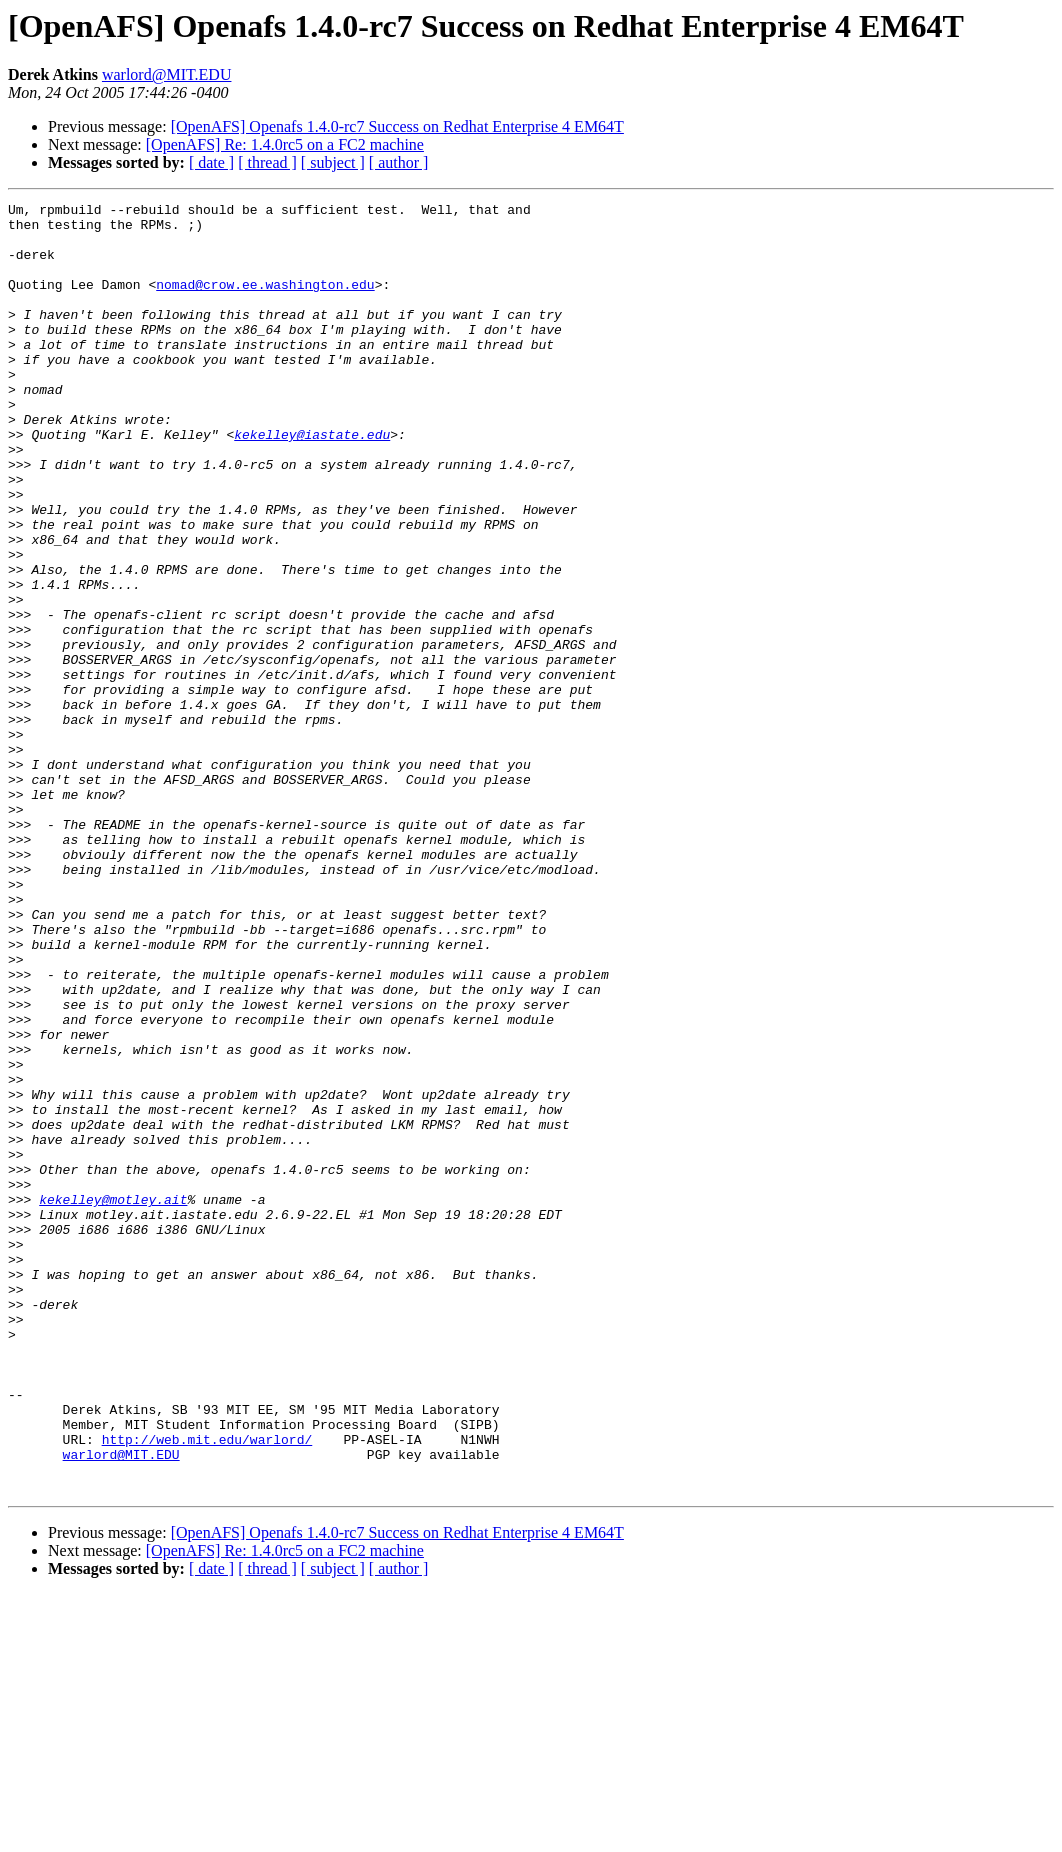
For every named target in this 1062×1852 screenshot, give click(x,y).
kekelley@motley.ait (113, 1400)
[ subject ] (333, 162)
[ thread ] (267, 162)
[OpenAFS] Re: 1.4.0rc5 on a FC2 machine (285, 144)
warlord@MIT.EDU (167, 74)
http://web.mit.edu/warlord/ (207, 1688)
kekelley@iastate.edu (312, 482)
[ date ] (211, 162)
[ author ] (399, 162)
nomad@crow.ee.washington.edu (265, 302)
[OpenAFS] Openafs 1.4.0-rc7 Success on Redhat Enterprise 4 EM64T (397, 126)
